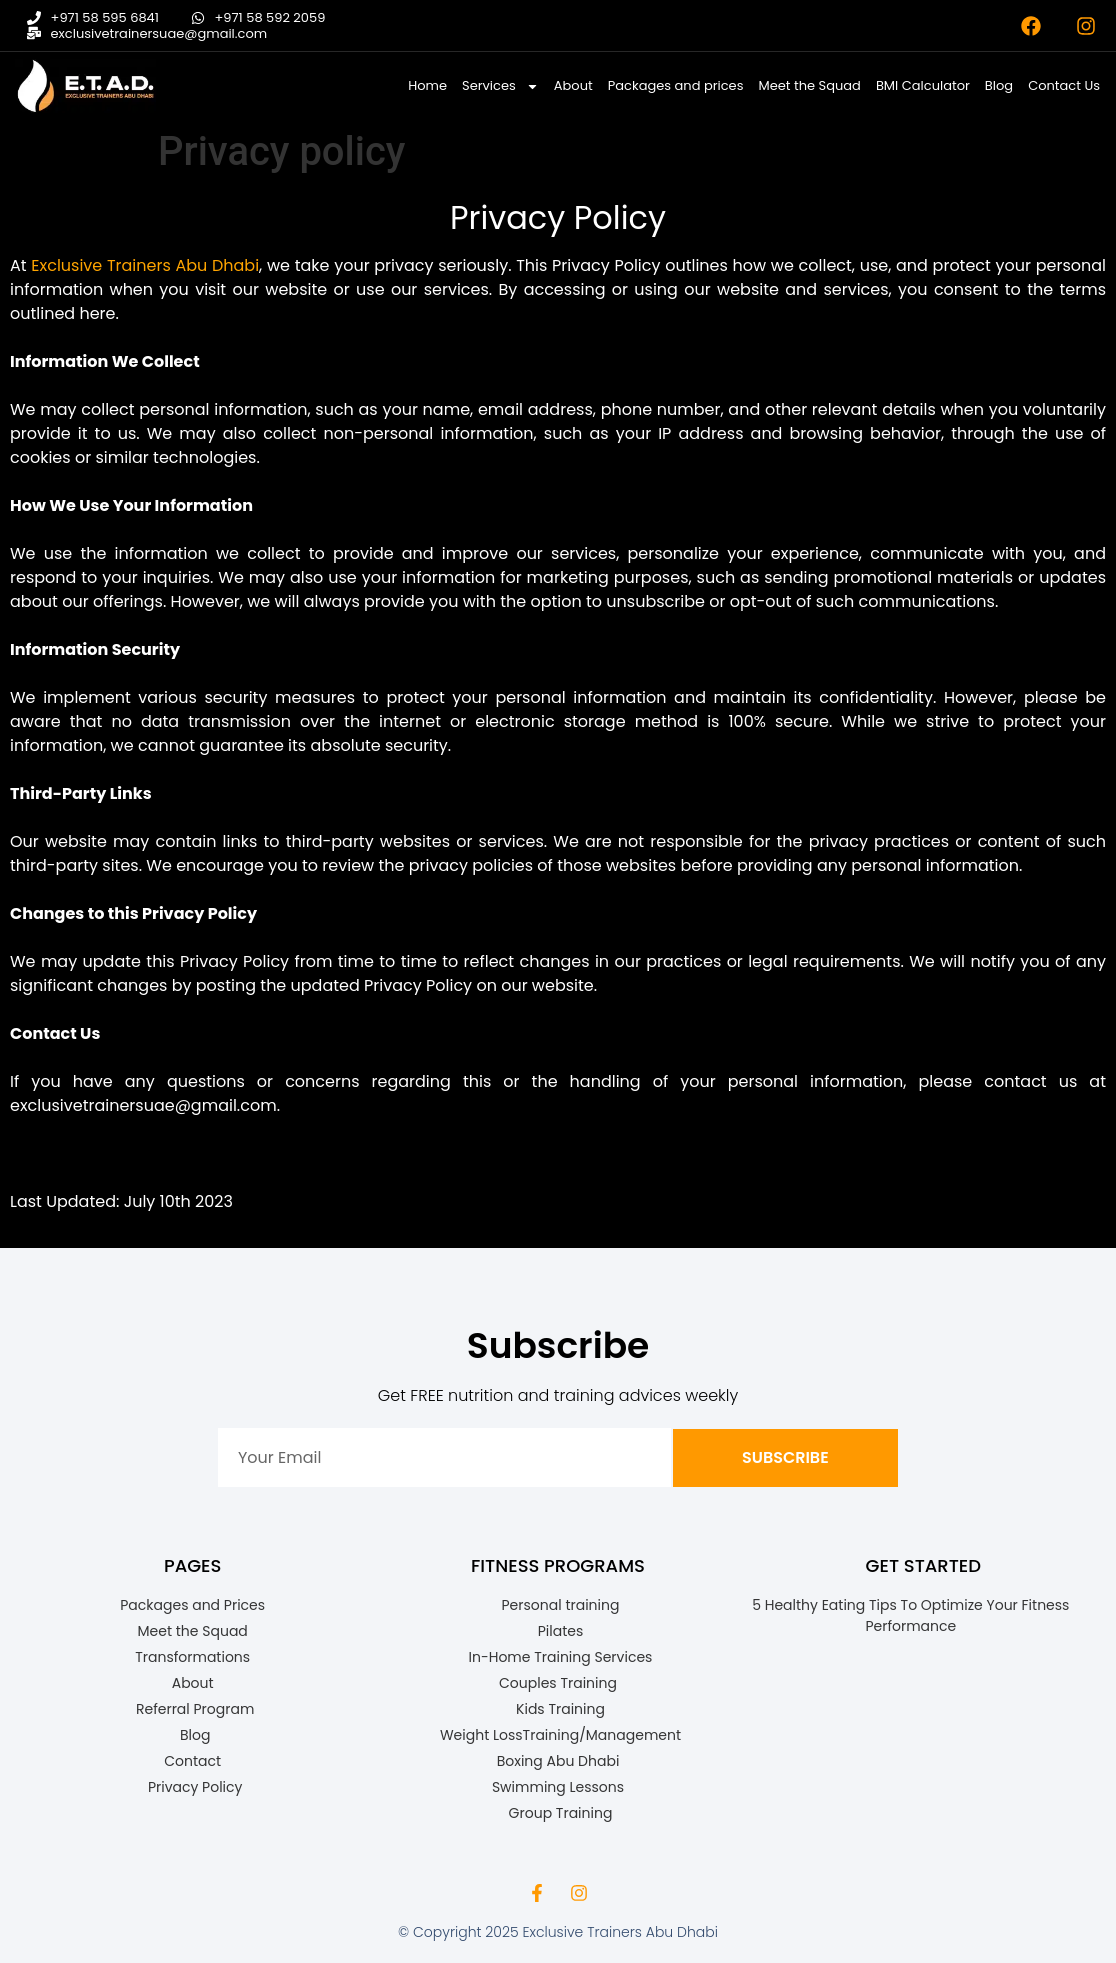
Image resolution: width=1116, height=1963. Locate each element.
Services (500, 86)
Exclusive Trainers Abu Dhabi (145, 265)
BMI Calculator (923, 85)
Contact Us (1064, 85)
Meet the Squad (809, 85)
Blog (999, 85)
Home (427, 85)
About (573, 85)
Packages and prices (676, 85)
